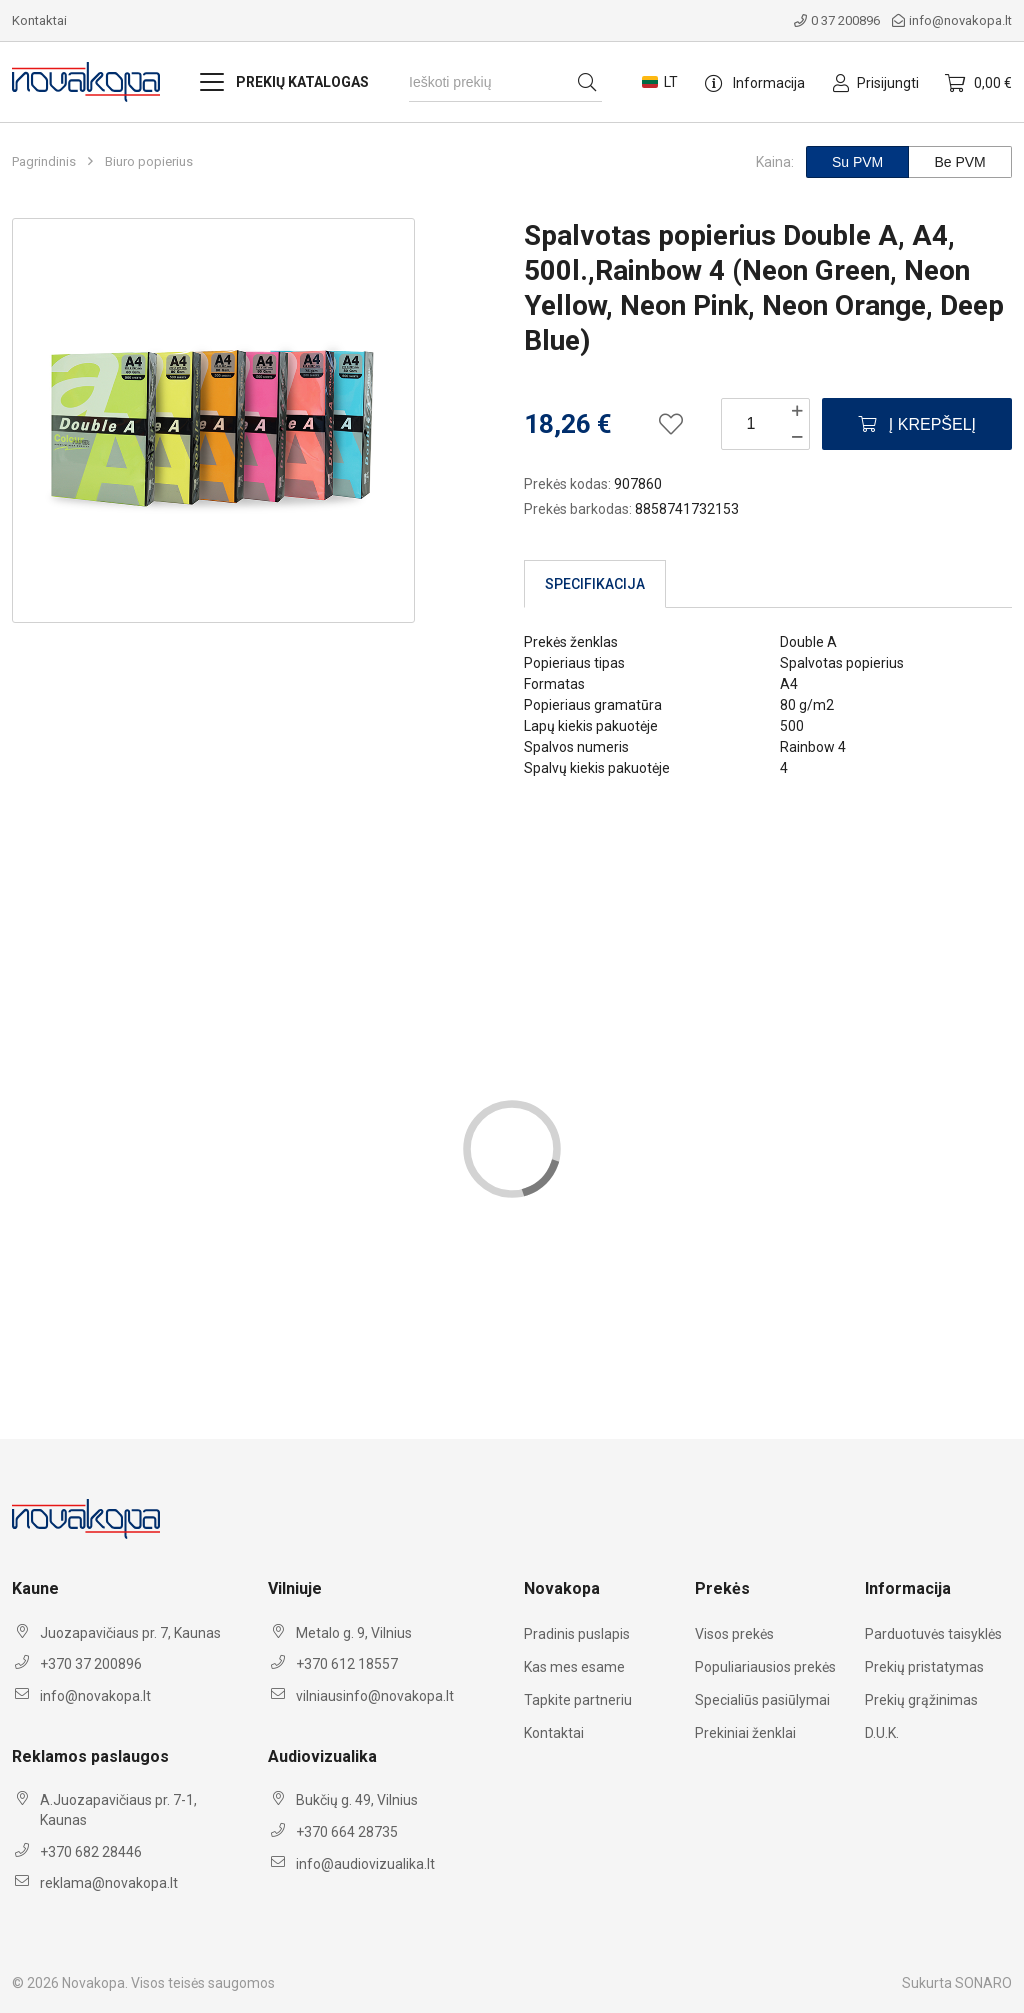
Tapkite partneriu (578, 1700)
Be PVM (959, 162)
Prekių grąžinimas (921, 1700)
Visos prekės (734, 1634)
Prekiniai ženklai (745, 1733)
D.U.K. (882, 1733)
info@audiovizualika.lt (365, 1864)
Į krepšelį (917, 424)
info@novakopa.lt (952, 20)
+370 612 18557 (347, 1664)
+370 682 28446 (91, 1852)
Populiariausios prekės (765, 1667)
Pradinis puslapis (577, 1634)
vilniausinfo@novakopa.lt (375, 1696)
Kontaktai (39, 20)
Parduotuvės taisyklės (933, 1634)
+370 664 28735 (347, 1832)
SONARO (983, 1983)
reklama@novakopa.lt (109, 1883)
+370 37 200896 (91, 1664)
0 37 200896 (837, 20)
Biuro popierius (149, 162)
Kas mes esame (574, 1667)
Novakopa (93, 1983)
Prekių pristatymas (924, 1667)
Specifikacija (595, 584)
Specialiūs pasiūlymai (762, 1700)
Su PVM (857, 162)
